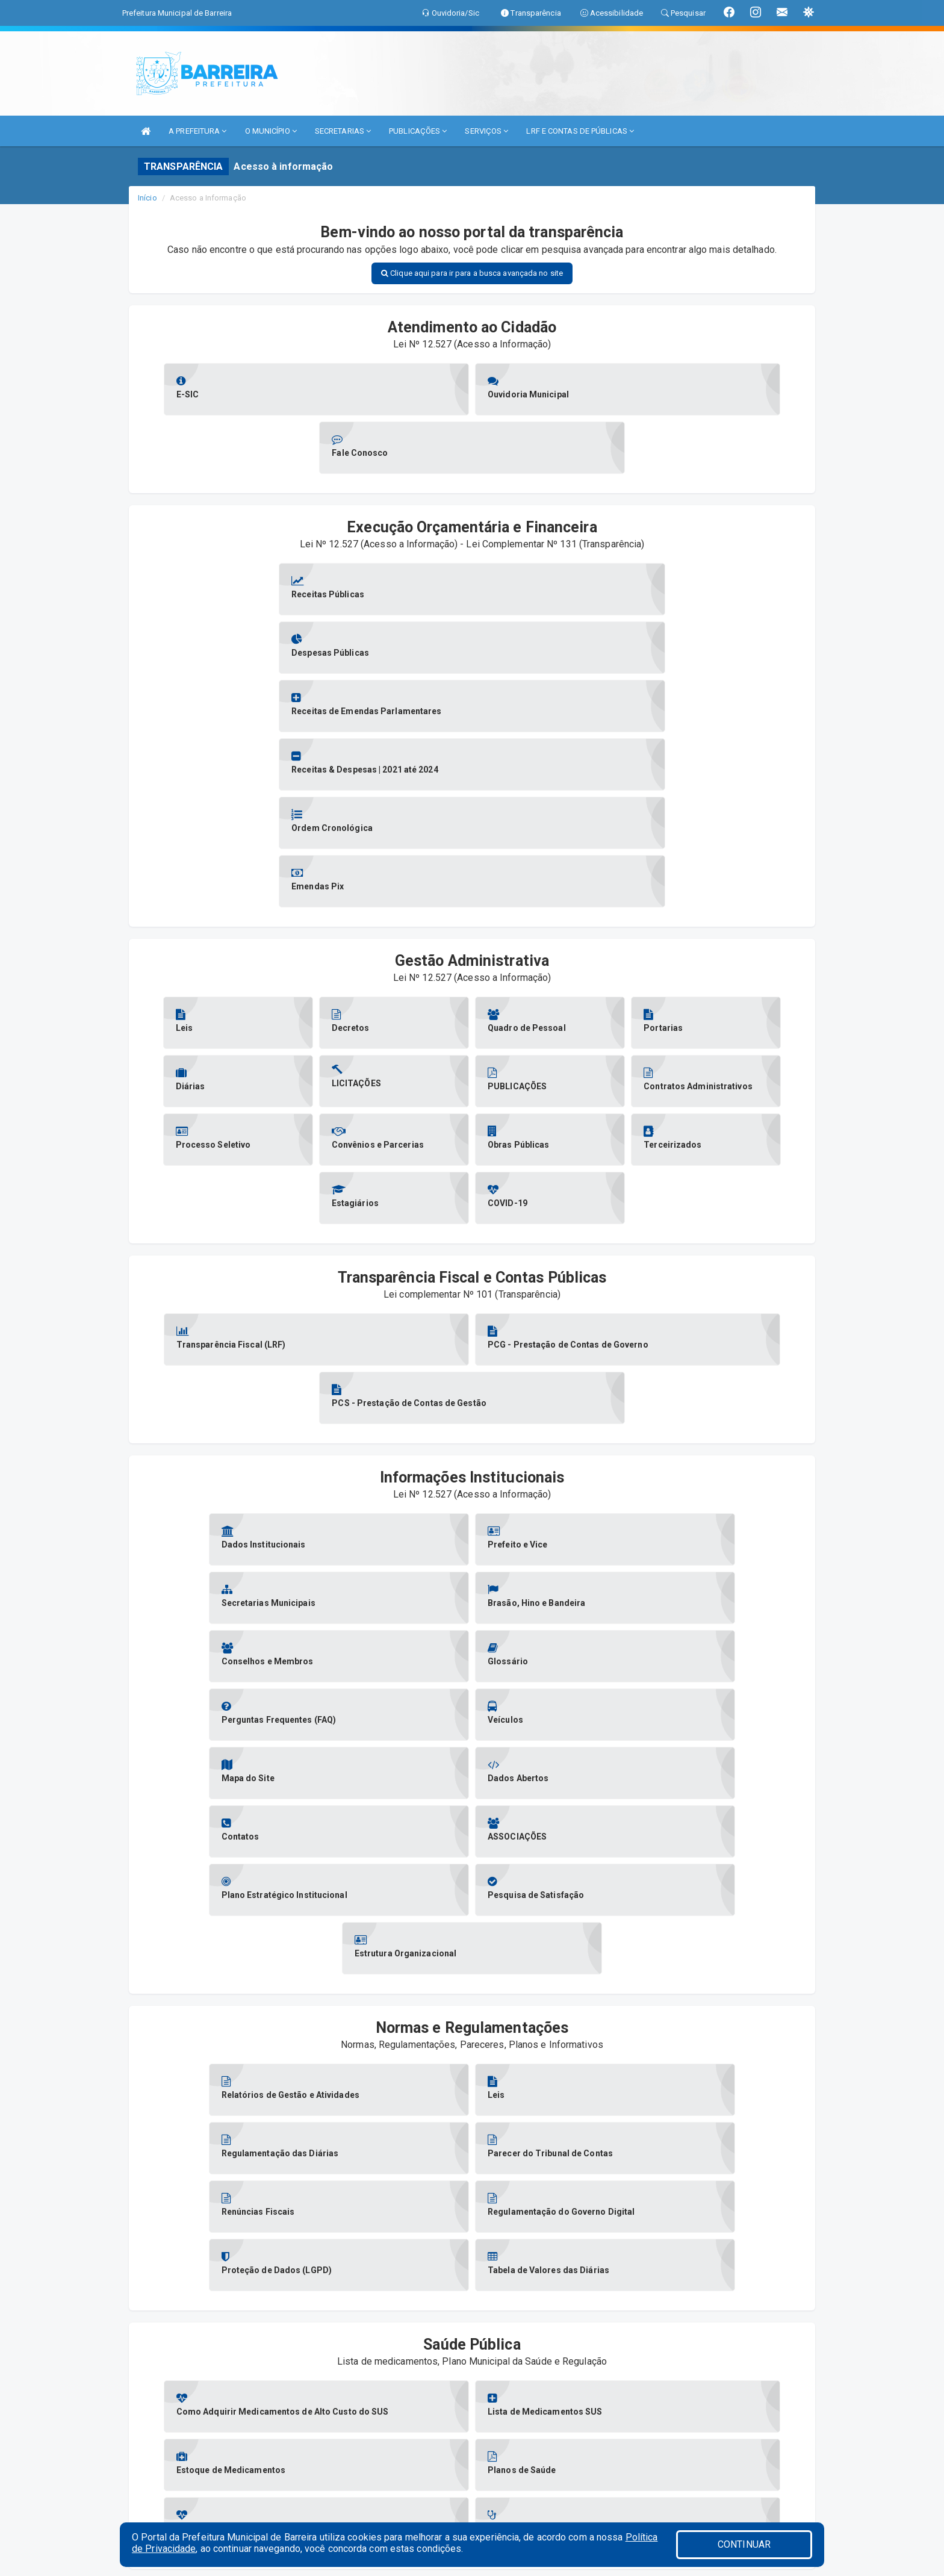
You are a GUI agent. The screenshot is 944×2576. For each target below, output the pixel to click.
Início (147, 197)
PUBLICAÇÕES (418, 130)
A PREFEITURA (197, 130)
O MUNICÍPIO (271, 130)
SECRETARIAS (343, 130)
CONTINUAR (744, 2544)
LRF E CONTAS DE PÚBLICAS (580, 130)
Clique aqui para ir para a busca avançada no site (472, 273)
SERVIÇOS (486, 130)
